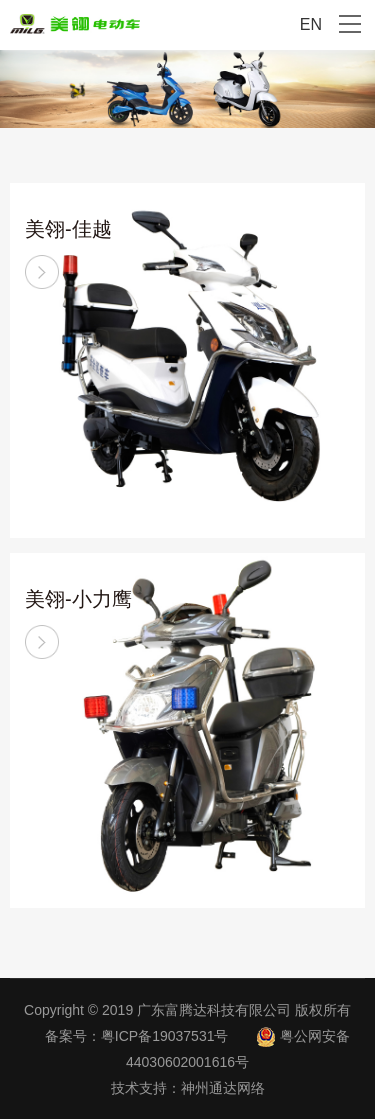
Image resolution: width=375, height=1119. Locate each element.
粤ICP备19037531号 (165, 1036)
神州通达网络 (223, 1088)
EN (311, 24)
